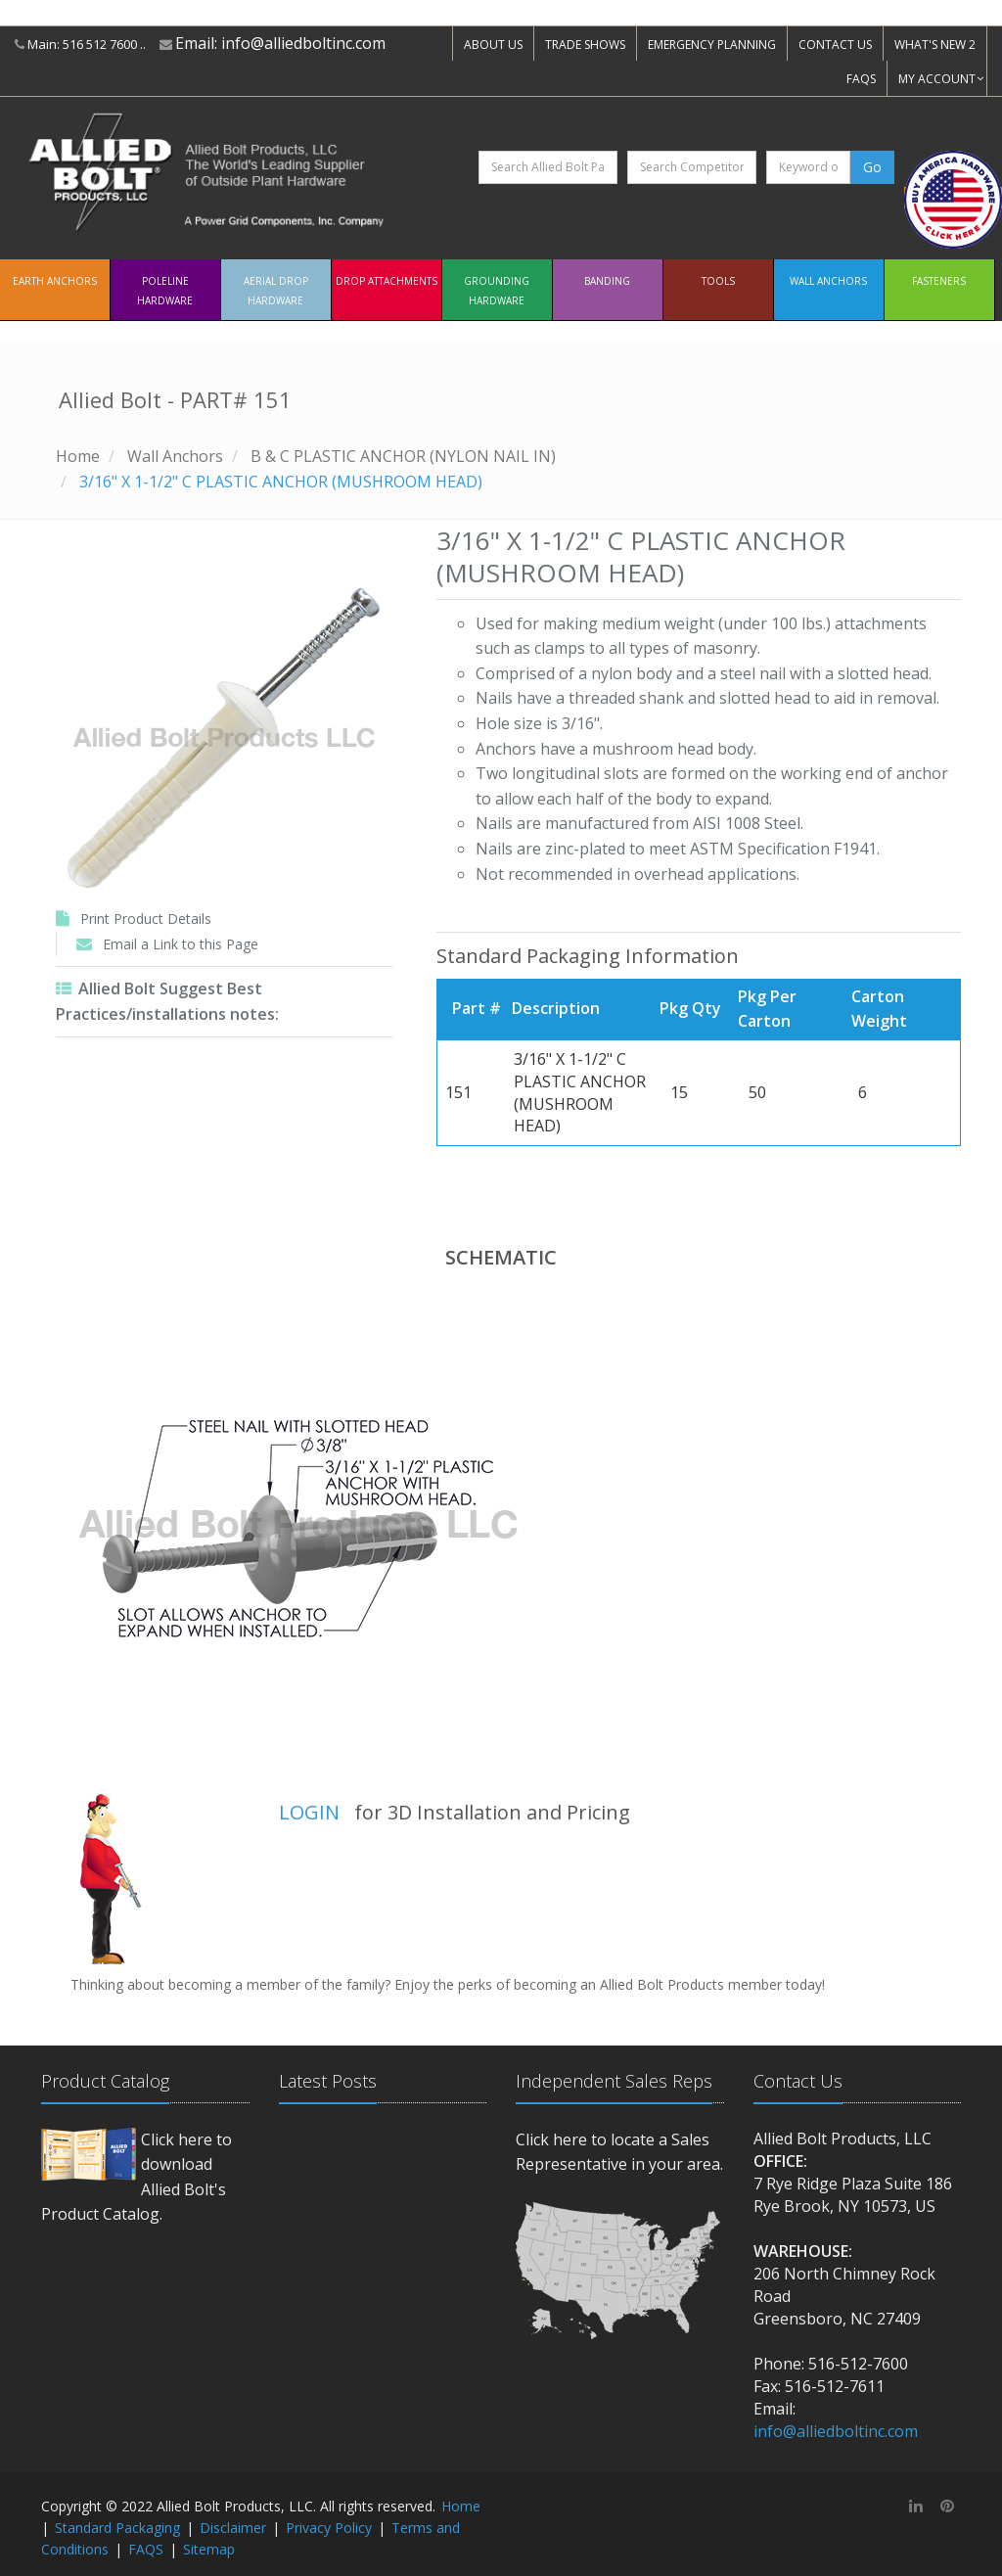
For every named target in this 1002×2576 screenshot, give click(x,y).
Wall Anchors (828, 281)
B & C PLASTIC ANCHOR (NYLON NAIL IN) (403, 456)
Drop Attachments (386, 281)
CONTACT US (835, 44)
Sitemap (209, 2549)
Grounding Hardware (496, 290)
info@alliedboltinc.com (303, 43)
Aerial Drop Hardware (276, 290)
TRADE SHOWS (585, 44)
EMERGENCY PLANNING (712, 44)
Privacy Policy (329, 2527)
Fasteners (939, 281)
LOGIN (309, 1812)
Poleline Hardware (165, 290)
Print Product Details (145, 918)
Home (78, 456)
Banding (607, 281)
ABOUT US (493, 44)
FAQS (861, 78)
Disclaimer (233, 2527)
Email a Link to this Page (180, 944)
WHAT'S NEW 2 (935, 44)
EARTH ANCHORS (55, 281)
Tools (718, 281)
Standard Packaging (117, 2527)
